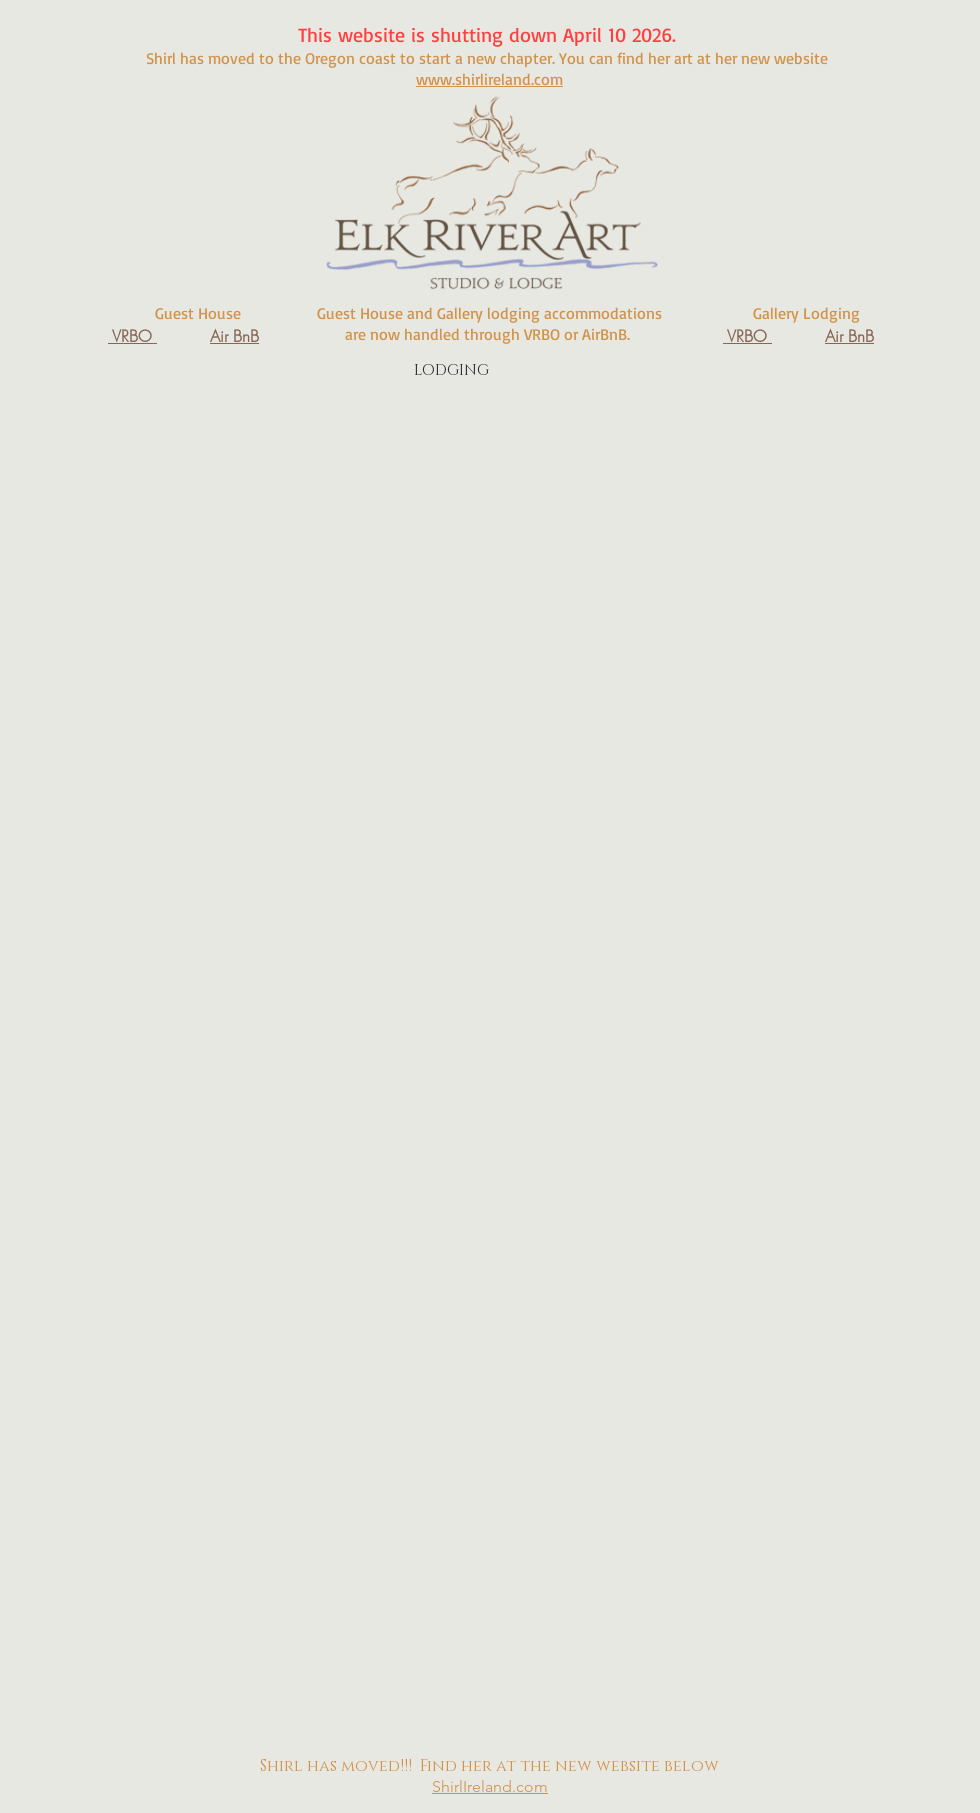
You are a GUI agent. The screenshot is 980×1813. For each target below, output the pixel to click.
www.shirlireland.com (489, 79)
